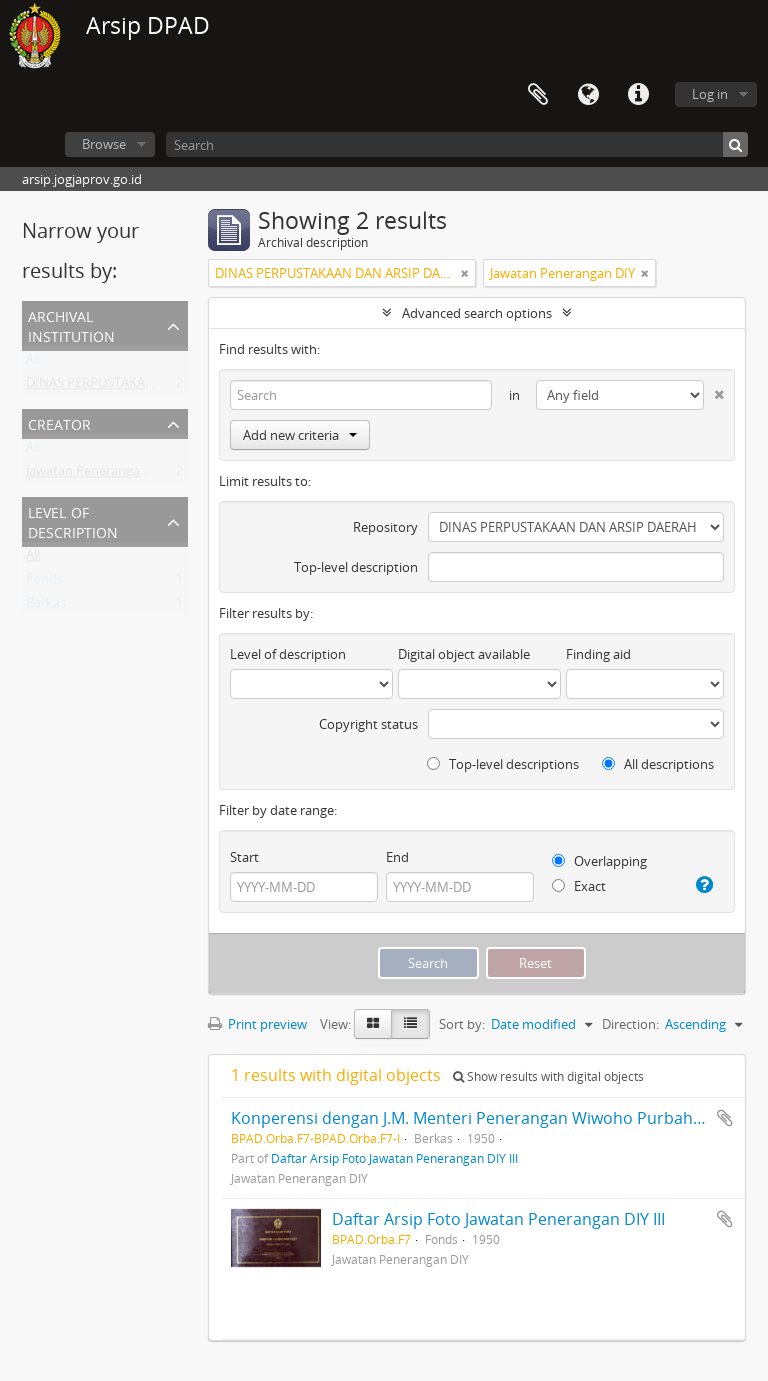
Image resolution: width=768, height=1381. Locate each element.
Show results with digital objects (548, 1076)
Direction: (630, 1024)
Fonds (44, 583)
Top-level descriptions (503, 764)
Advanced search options (477, 313)
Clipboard (538, 95)
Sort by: (462, 1024)
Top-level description (356, 567)
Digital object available (464, 654)
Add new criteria (300, 435)
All (33, 363)
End (397, 857)
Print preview (257, 1024)
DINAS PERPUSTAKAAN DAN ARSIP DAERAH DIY (166, 387)
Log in (710, 94)
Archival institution (71, 324)
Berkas (46, 607)
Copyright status (368, 724)
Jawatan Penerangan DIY (98, 475)
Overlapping (599, 861)
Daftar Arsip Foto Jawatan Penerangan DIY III (394, 1158)
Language (588, 95)
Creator (59, 422)
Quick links (638, 95)
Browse (104, 144)
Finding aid (598, 654)
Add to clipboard (725, 1118)
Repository (385, 527)
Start (244, 857)
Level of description (73, 520)
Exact (579, 886)
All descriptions (658, 764)
